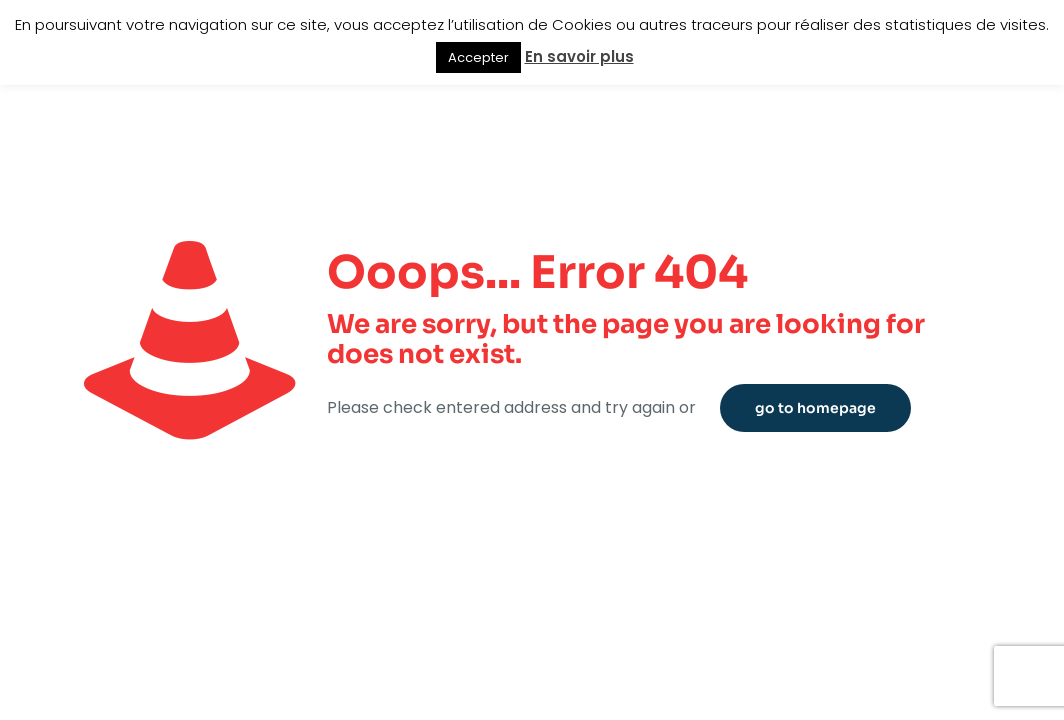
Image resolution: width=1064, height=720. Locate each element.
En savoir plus (579, 56)
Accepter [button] (478, 57)
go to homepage (815, 408)
